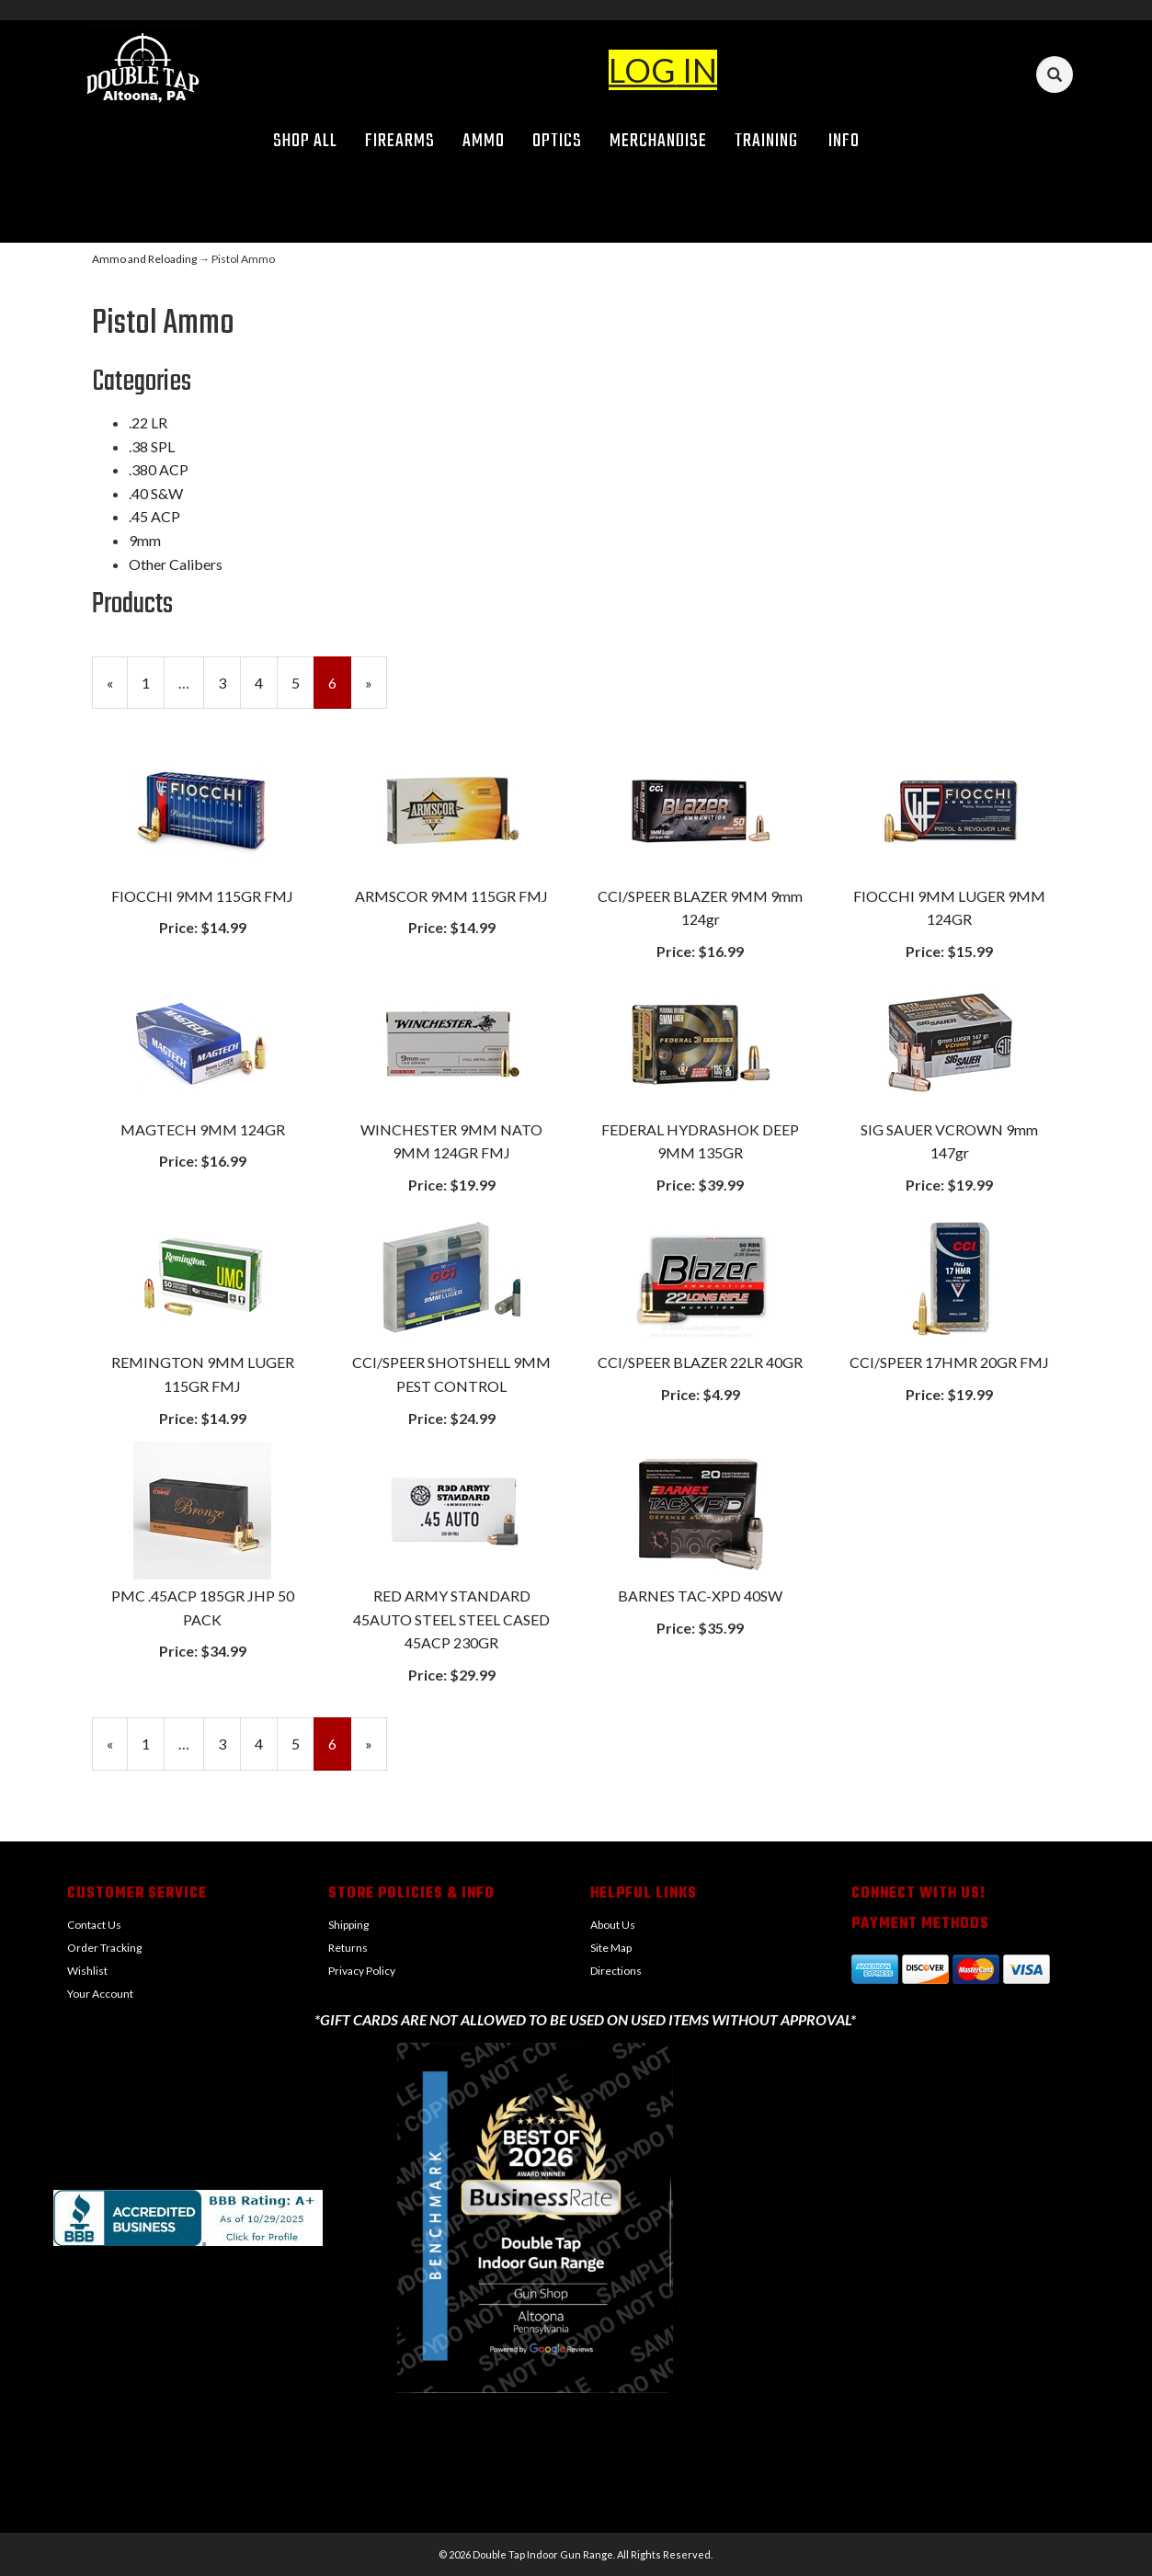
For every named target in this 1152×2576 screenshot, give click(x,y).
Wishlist (87, 1971)
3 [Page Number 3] (229, 681)
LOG (642, 70)
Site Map (611, 1948)
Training (766, 141)
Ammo (483, 141)
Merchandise (658, 141)
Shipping (348, 1925)
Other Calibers (175, 564)
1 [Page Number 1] (153, 681)
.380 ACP (158, 469)
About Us (612, 1925)
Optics (557, 141)
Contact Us (94, 1925)
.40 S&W (156, 493)
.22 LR (148, 422)
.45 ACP (154, 516)
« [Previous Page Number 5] (117, 690)
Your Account (100, 1993)
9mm (145, 540)
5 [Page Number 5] (302, 681)
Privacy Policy (361, 1971)
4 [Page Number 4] (266, 681)
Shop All (305, 141)
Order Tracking (104, 1948)
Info (850, 141)
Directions (616, 1971)
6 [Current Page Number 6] (339, 690)
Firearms (400, 141)
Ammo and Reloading (144, 259)
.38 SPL (152, 446)
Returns (348, 1948)
